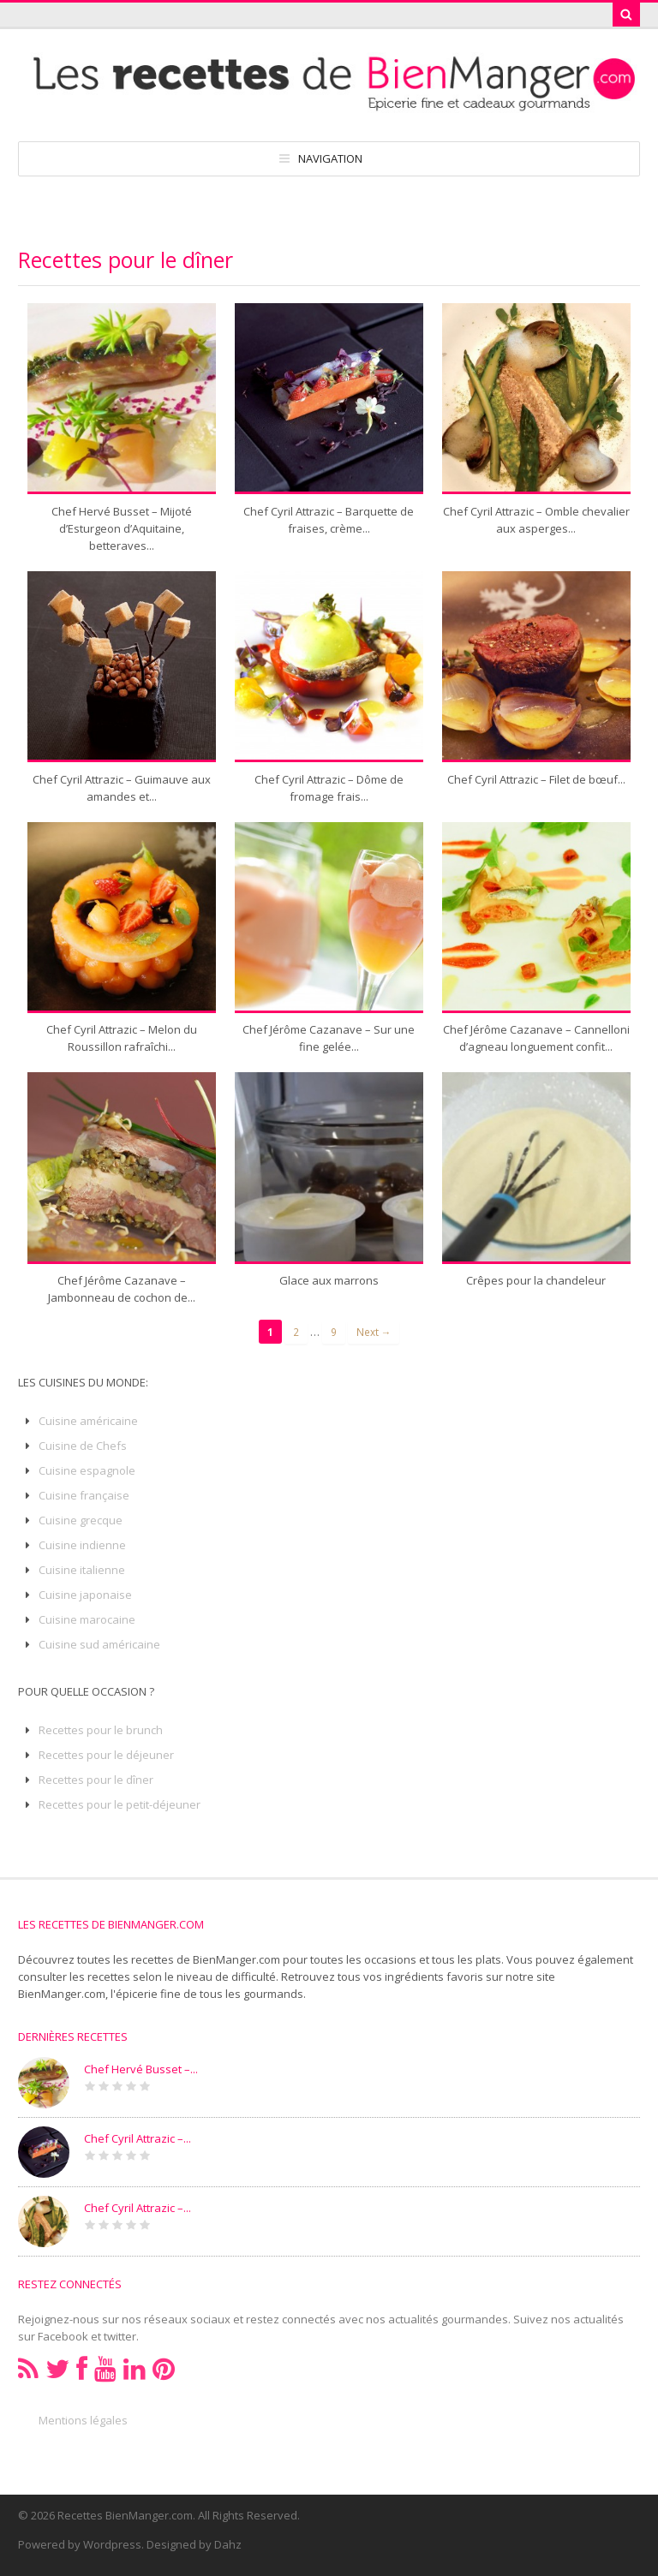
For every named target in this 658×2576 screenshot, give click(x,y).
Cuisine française (84, 1495)
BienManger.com (61, 1993)
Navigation (330, 158)
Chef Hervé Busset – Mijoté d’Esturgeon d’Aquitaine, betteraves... (121, 528)
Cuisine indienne (82, 1545)
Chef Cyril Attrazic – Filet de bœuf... (536, 779)
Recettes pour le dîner (96, 1779)
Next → (374, 1332)
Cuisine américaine (88, 1420)
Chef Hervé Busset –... (141, 2069)
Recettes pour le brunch (101, 1730)
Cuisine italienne (82, 1569)
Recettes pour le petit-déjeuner (119, 1804)
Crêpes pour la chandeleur (536, 1280)
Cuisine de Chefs (83, 1445)
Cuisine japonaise (85, 1594)
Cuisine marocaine (87, 1619)
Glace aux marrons (329, 1280)
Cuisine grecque (81, 1520)
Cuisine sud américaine (99, 1644)
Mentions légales (83, 2420)
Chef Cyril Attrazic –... (137, 2138)
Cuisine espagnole (87, 1470)
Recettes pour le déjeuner (106, 1754)
